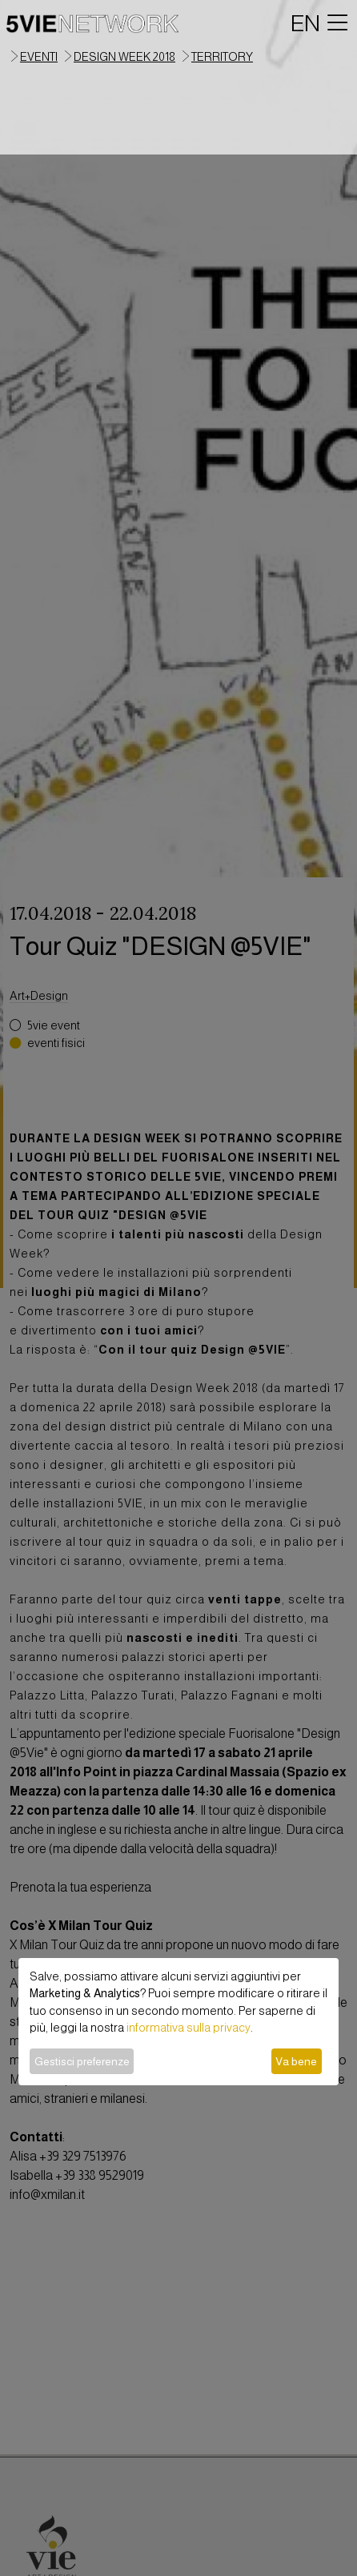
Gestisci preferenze (82, 2061)
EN (305, 23)
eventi (39, 56)
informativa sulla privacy (188, 2027)
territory (222, 56)
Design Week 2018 (124, 56)
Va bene (296, 2061)
